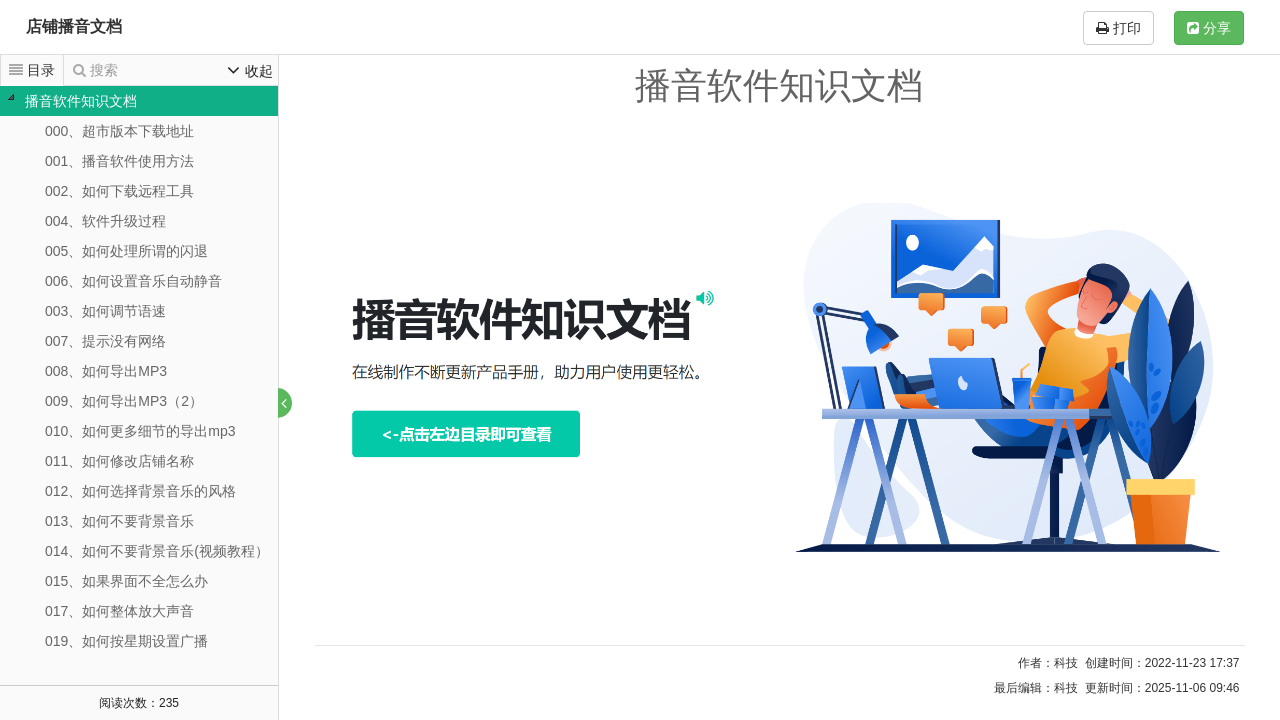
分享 (1209, 28)
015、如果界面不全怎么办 (126, 581)
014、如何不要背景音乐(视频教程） (157, 551)
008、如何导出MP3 (106, 371)
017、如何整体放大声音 (119, 611)
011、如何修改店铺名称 (119, 461)
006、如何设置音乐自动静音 (133, 281)
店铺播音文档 (74, 26)
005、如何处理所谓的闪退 (126, 251)
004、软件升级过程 (105, 221)
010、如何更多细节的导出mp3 (140, 431)
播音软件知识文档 (81, 101)
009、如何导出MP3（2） (124, 401)
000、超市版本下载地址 (119, 131)
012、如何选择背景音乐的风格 (140, 491)
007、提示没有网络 (105, 341)
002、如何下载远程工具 (119, 191)
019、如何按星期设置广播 (126, 641)
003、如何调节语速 (105, 311)
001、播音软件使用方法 (119, 161)
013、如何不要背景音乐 (119, 521)
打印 (1118, 28)
